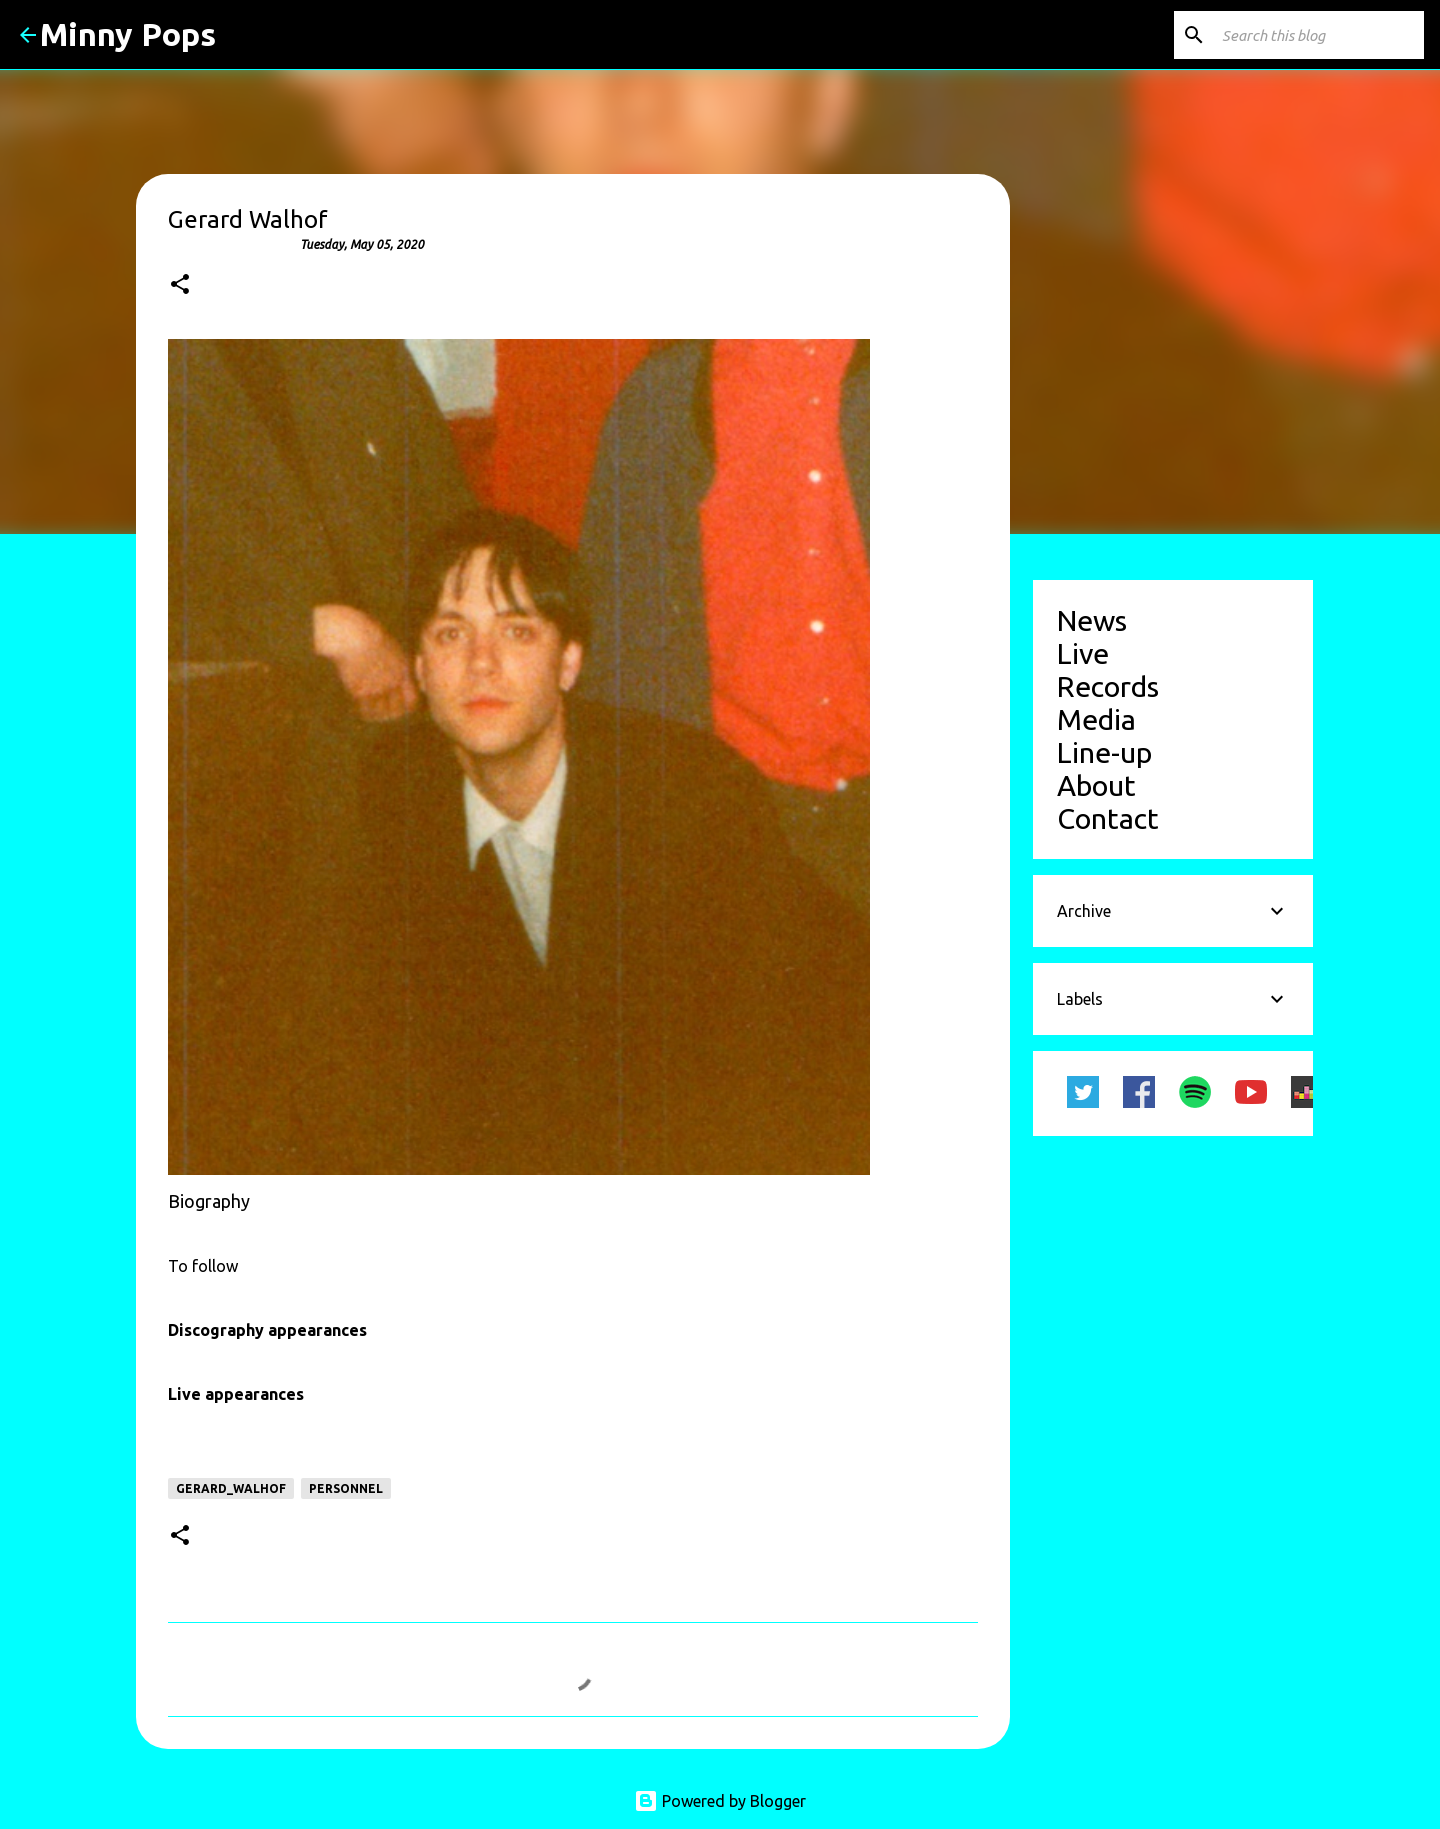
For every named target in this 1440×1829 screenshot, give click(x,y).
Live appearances (236, 1394)
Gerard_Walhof (231, 1488)
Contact (1108, 818)
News (1092, 620)
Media (1096, 719)
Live (1083, 653)
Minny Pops (128, 34)
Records (1108, 686)
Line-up (1104, 752)
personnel (346, 1488)
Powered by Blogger (720, 1801)
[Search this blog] (1319, 35)
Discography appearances (267, 1330)
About (1096, 785)
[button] (180, 285)
